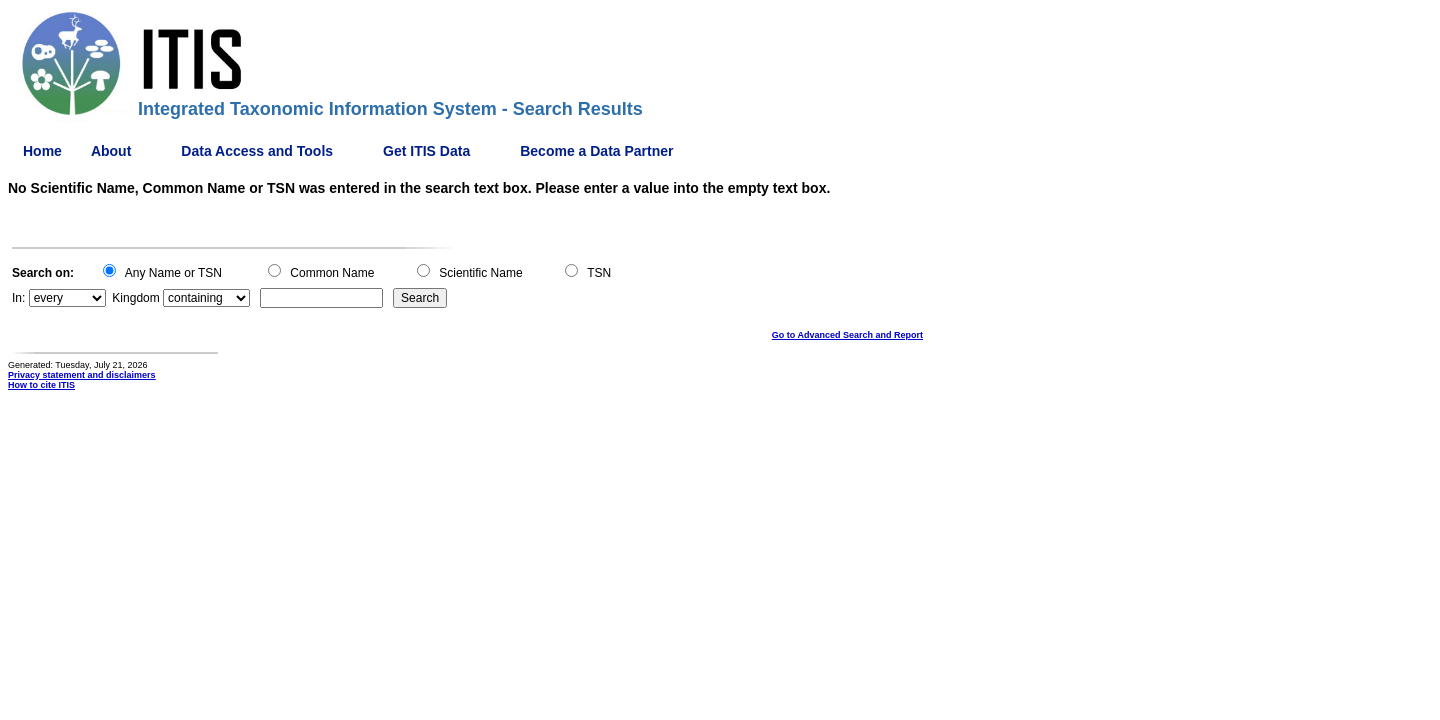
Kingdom (135, 298)
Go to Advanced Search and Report (847, 335)
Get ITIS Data (426, 151)
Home (42, 151)
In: (18, 298)
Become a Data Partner (596, 151)
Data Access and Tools (257, 151)
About (111, 151)
